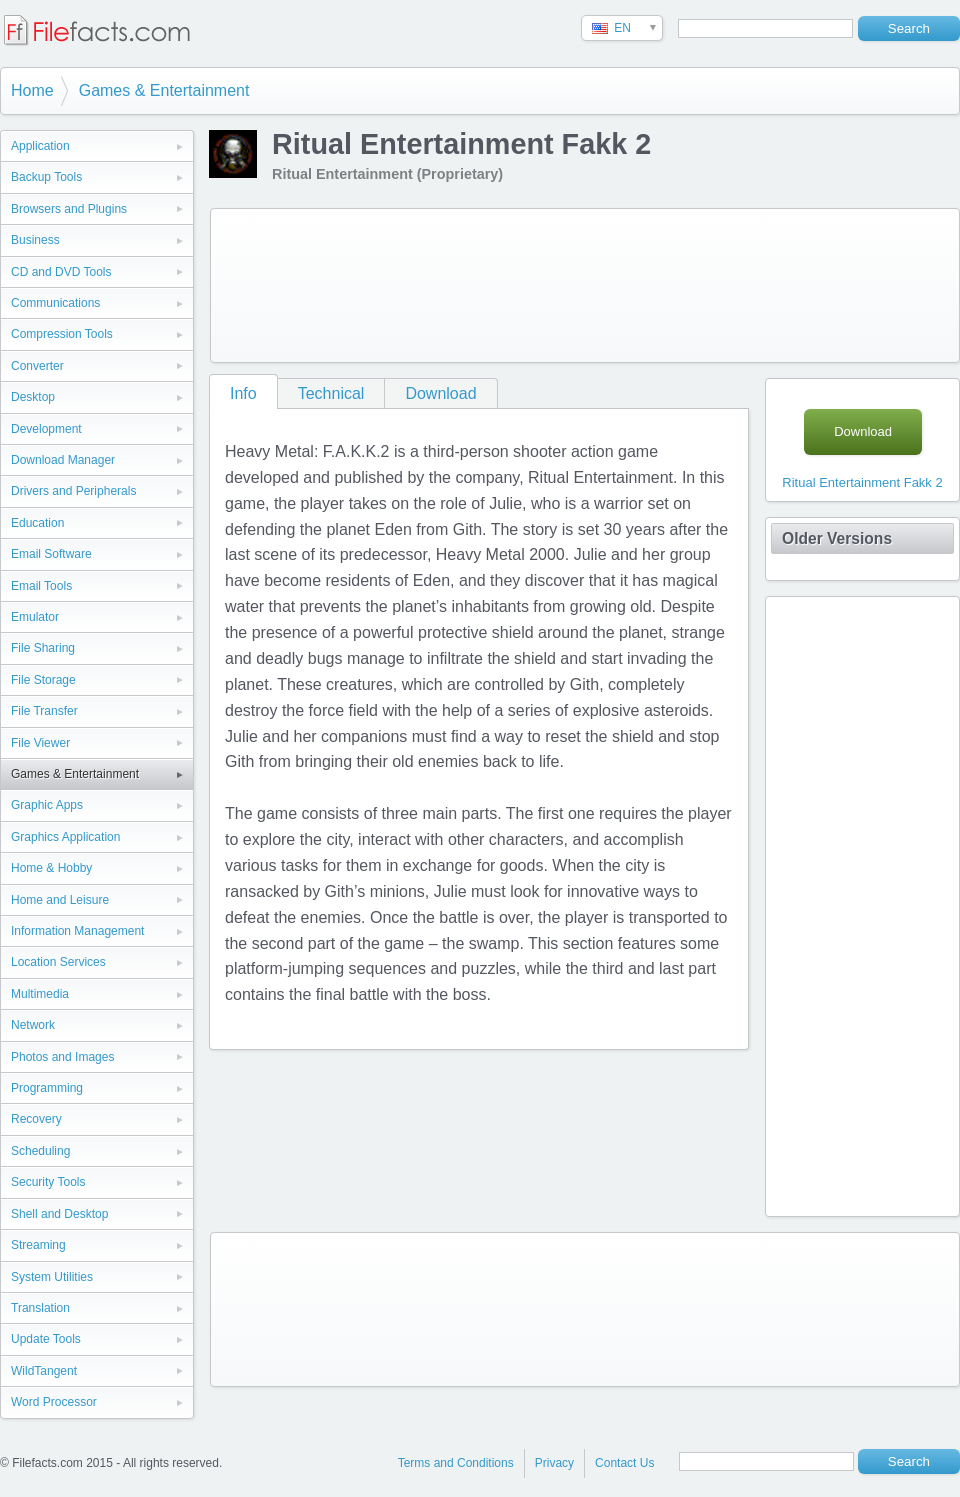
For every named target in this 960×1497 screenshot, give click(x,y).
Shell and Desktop (59, 1214)
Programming (47, 1088)
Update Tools (46, 1339)
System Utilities (52, 1277)
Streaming (38, 1245)
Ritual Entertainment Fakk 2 (862, 482)
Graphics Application (65, 837)
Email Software (51, 554)
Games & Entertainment (164, 90)
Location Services (58, 962)
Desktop (33, 397)
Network (33, 1025)
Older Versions (837, 538)
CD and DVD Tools (61, 272)
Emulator (35, 617)
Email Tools (41, 586)
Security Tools (48, 1182)
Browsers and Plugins (69, 209)
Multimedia (40, 994)
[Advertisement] (298, 281)
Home (32, 90)
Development (46, 429)
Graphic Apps (47, 805)
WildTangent (44, 1371)
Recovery (36, 1119)
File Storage (43, 680)
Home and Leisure (60, 900)
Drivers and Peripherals (73, 491)
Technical (331, 393)
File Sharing (43, 648)
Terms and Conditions (456, 1463)
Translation (40, 1308)
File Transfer (44, 711)
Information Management (77, 931)
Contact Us (624, 1463)
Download (440, 393)
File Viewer (40, 743)
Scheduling (40, 1151)
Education (37, 523)
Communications (55, 303)
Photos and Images (62, 1057)
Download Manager (63, 460)
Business (35, 240)
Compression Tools (62, 334)
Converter (37, 366)
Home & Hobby (51, 868)
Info (243, 393)
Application (40, 146)
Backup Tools (46, 177)
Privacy (554, 1463)
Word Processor (54, 1402)
